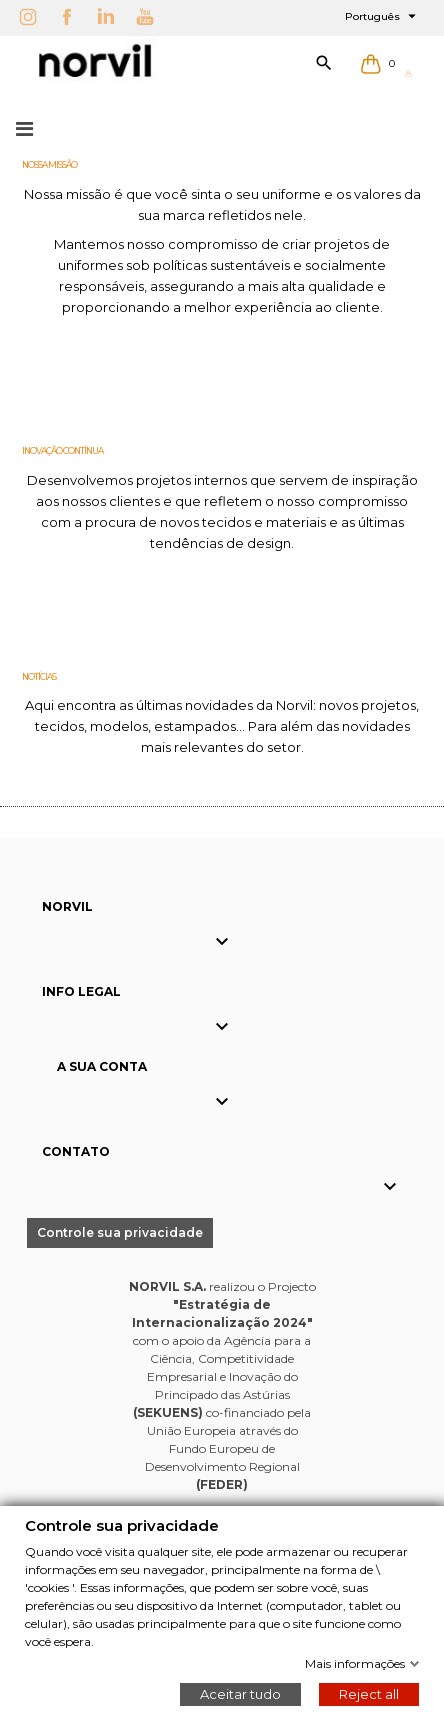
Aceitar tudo (240, 1693)
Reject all (369, 1693)
